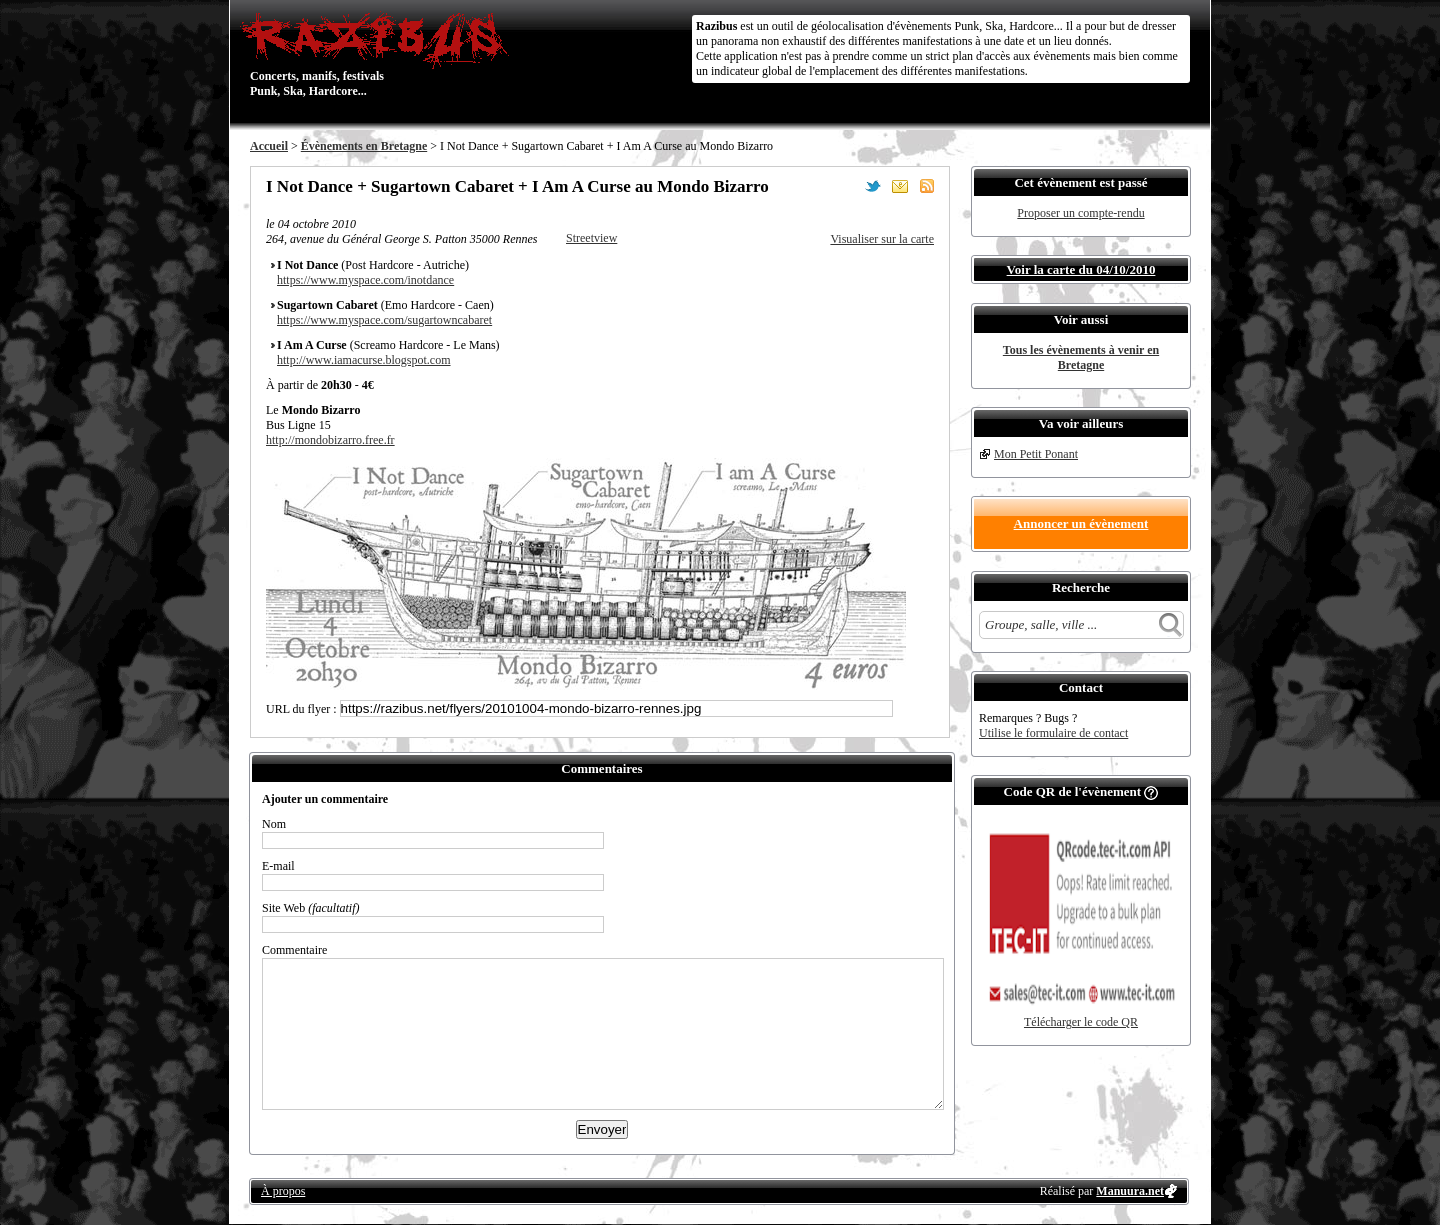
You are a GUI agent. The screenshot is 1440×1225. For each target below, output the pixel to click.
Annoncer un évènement (1081, 523)
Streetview (591, 238)
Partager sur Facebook (846, 186)
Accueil (269, 146)
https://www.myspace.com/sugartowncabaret (384, 320)
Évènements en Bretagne (364, 146)
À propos (283, 1191)
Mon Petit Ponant (1036, 454)
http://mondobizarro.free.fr (330, 440)
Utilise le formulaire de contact (1053, 733)
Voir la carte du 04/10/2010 (1081, 269)
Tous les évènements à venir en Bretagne (1081, 357)
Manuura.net (1130, 1191)
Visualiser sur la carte (882, 239)
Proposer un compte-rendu (1080, 213)
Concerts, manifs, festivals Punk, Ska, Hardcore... (379, 54)
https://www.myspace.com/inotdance (365, 280)
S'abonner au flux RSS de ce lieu (927, 186)
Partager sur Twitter (873, 186)
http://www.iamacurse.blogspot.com (364, 360)
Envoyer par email (900, 186)
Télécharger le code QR (1081, 1022)
